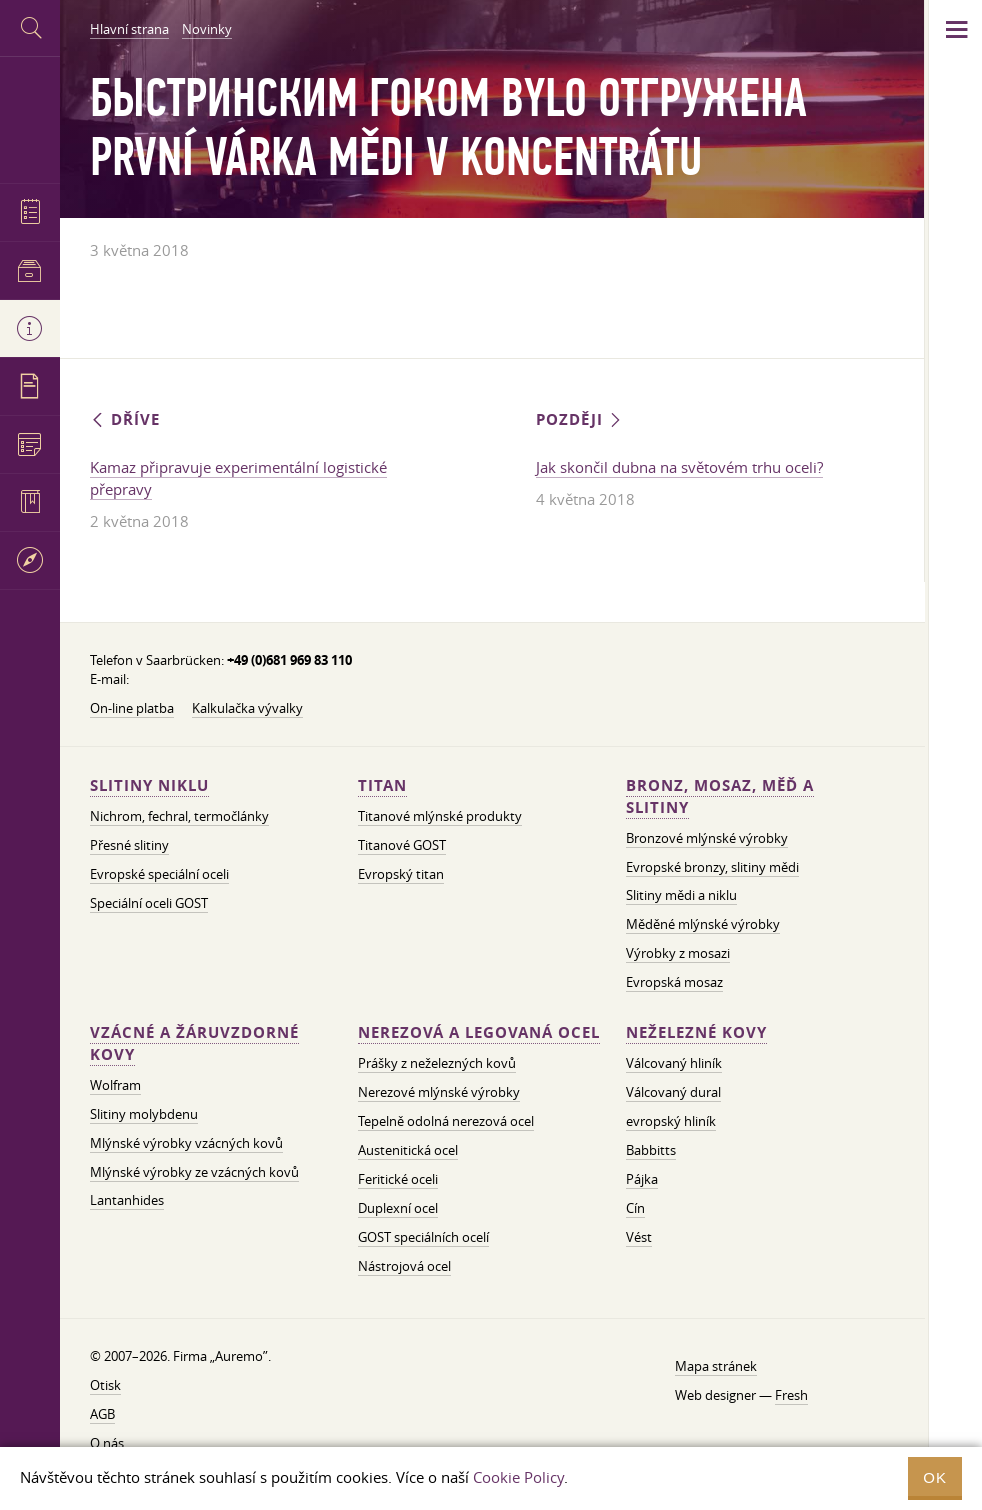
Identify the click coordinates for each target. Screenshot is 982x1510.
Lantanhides (127, 1200)
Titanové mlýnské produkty (440, 816)
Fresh (791, 1395)
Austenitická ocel (408, 1150)
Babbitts (651, 1150)
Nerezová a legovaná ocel (479, 1032)
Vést (639, 1237)
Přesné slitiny (129, 845)
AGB (102, 1414)
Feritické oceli (398, 1179)
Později (580, 419)
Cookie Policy (518, 1477)
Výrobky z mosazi (678, 953)
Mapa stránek (716, 1366)
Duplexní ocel (398, 1208)
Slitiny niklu (149, 785)
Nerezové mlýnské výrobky (439, 1092)
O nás (107, 1443)
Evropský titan (401, 874)
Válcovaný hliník (674, 1063)
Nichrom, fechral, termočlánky (179, 816)
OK (935, 1477)
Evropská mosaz (674, 982)
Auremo (30, 117)
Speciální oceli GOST (149, 903)
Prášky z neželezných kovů (437, 1063)
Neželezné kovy (696, 1032)
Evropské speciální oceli (159, 874)
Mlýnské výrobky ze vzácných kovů (194, 1172)
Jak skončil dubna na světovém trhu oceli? (679, 467)
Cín (635, 1208)
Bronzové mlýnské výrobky (707, 838)
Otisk (105, 1385)
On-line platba (132, 708)
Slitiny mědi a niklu (681, 895)
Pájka (642, 1179)
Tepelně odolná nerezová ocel (446, 1121)
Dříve (125, 419)
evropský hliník (671, 1121)
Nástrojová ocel (404, 1266)
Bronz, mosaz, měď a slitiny (720, 796)
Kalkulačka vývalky (247, 708)
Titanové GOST (402, 845)
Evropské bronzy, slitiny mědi (712, 867)
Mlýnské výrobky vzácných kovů (186, 1143)
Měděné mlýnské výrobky (703, 924)
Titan (382, 785)
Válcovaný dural (673, 1092)
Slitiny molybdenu (144, 1114)
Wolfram (115, 1085)
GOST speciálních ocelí (423, 1237)
